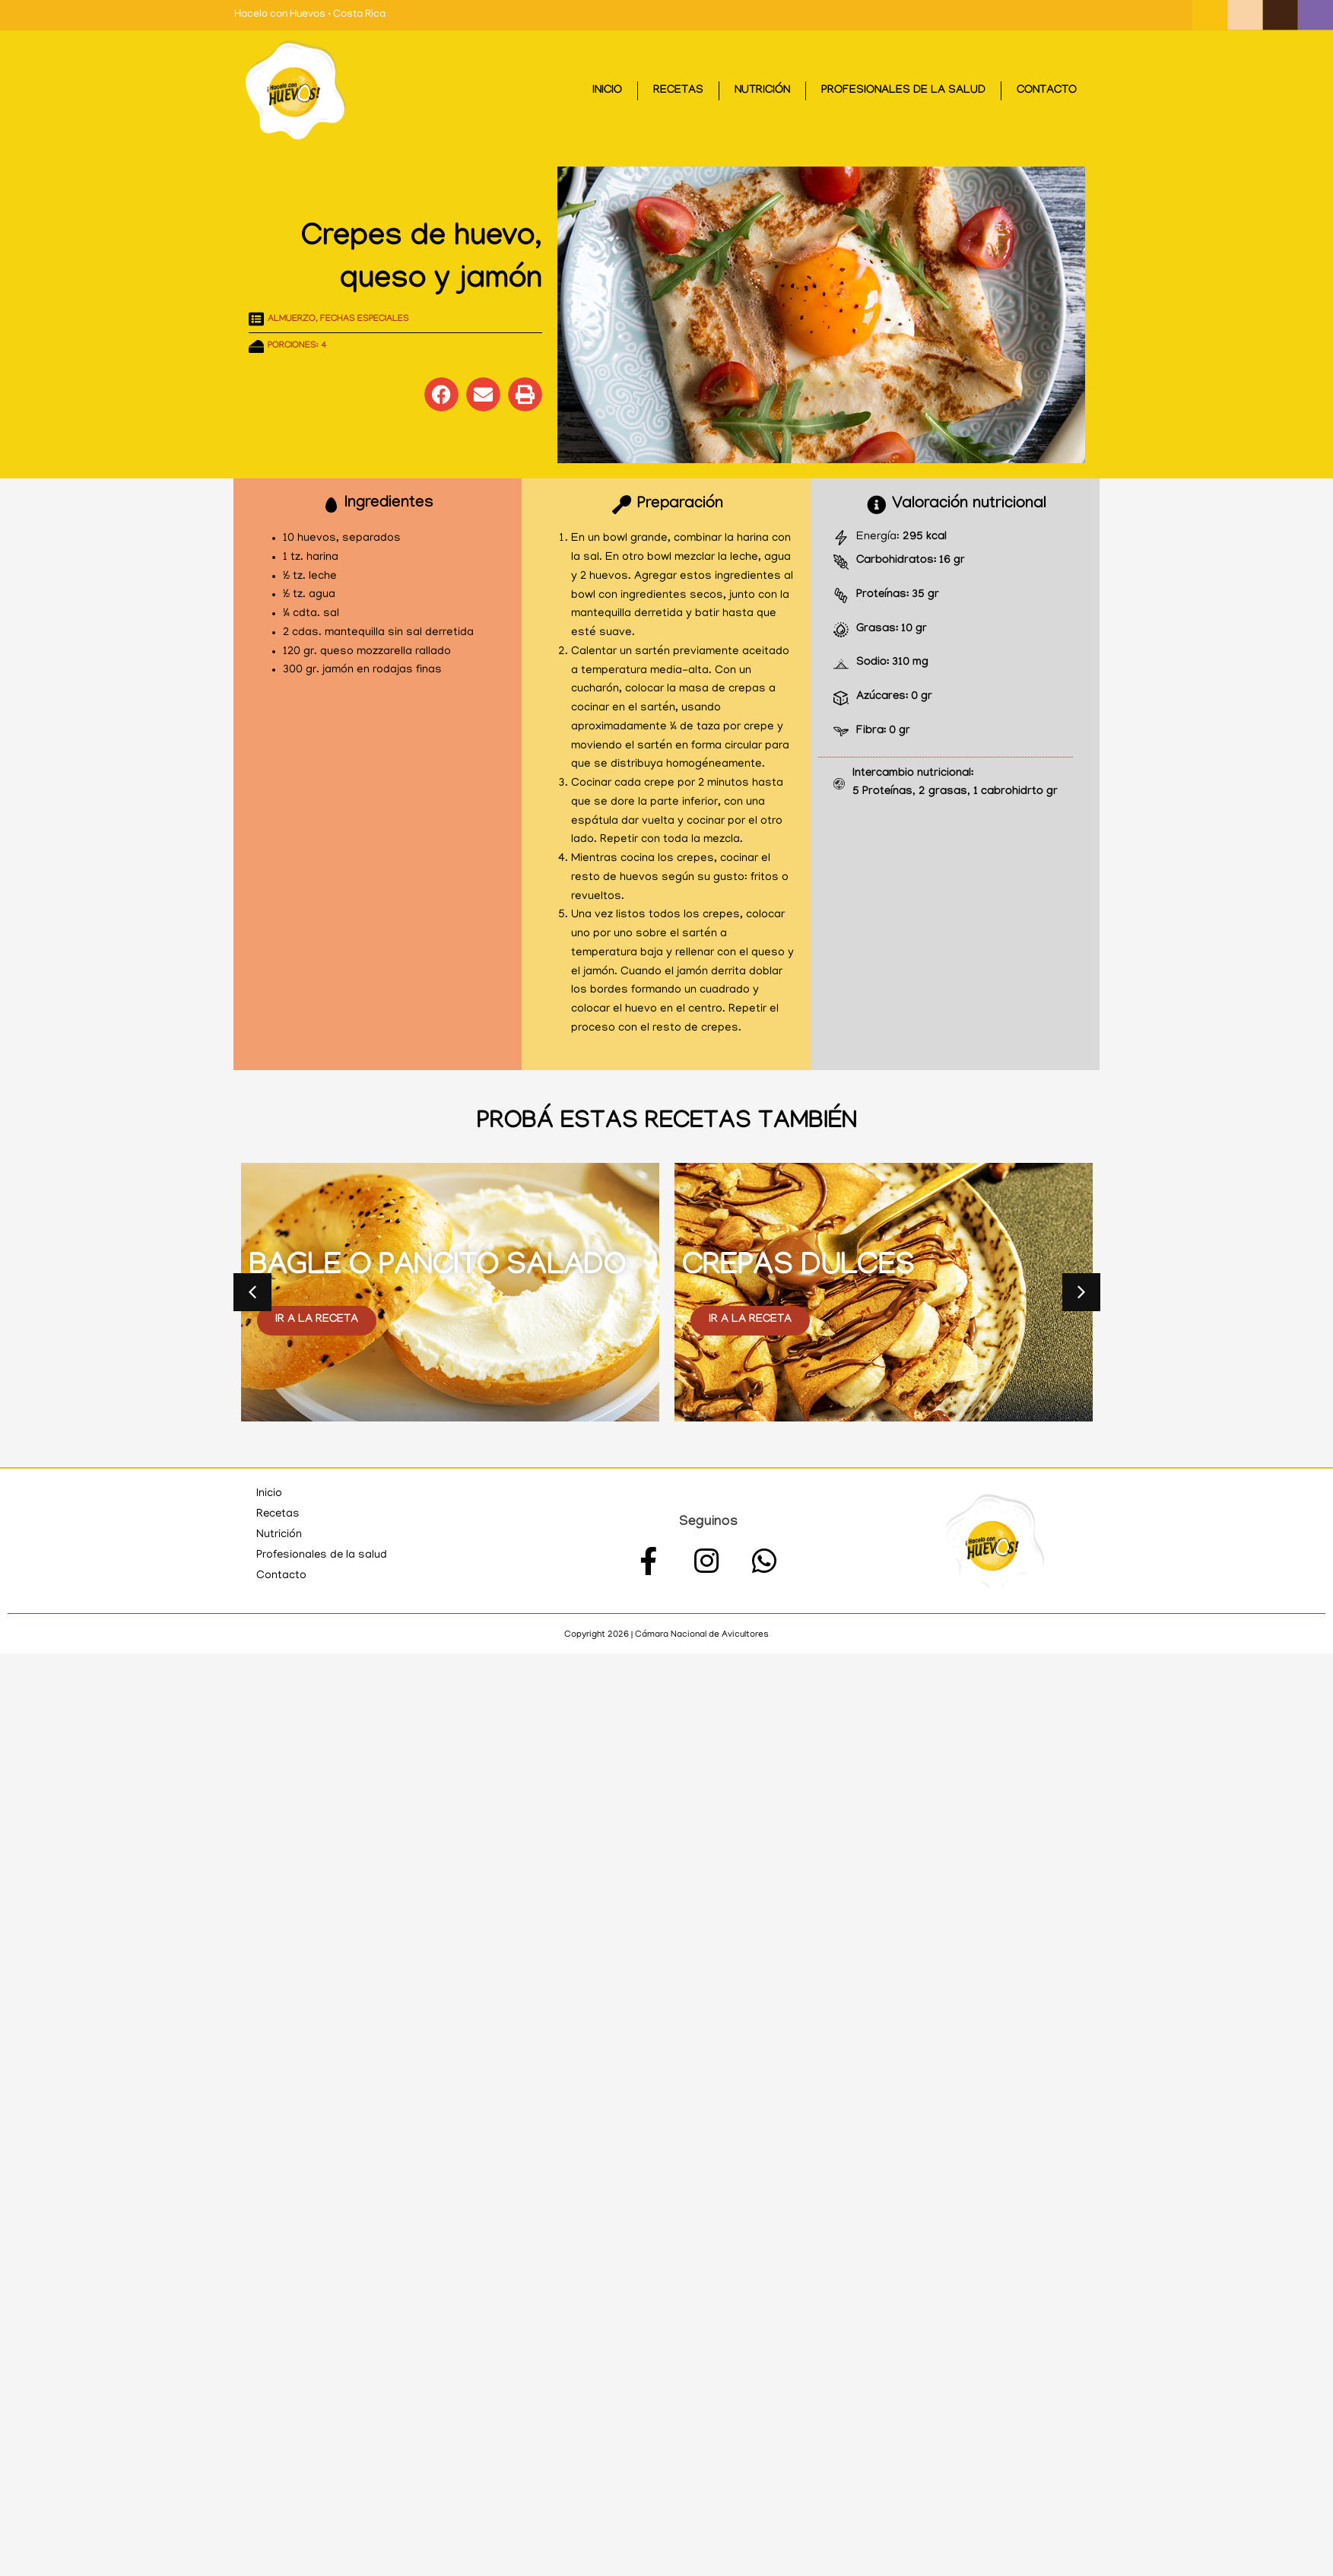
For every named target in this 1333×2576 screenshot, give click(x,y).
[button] (441, 394)
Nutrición (762, 91)
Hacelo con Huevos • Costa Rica (310, 15)
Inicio (607, 91)
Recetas (678, 91)
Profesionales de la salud (903, 91)
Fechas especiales (364, 319)
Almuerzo (292, 319)
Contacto (1047, 91)
